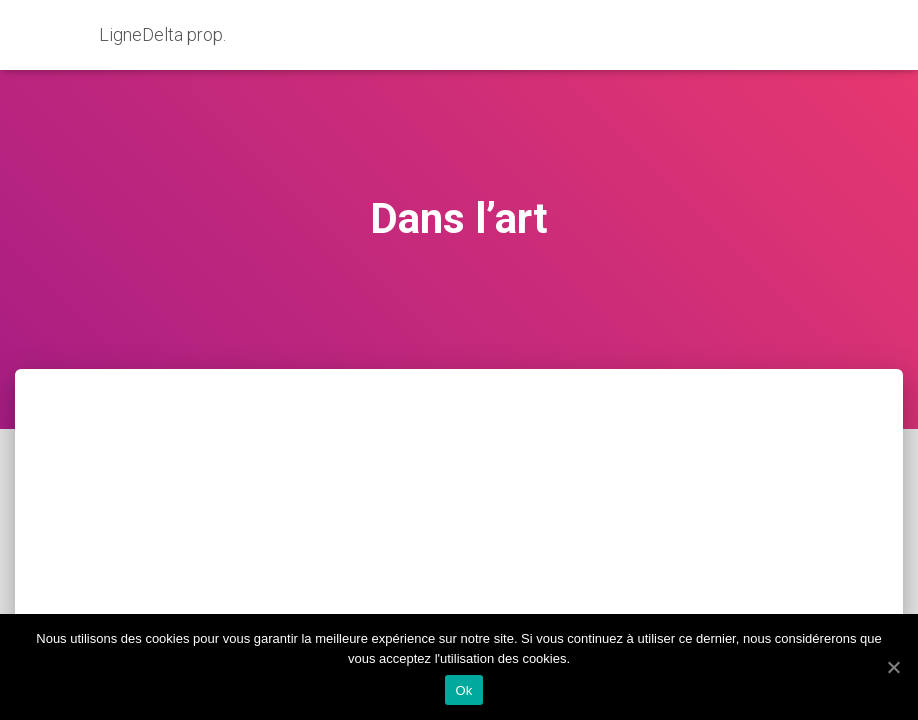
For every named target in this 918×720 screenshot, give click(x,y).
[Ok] (893, 667)
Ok (463, 690)
